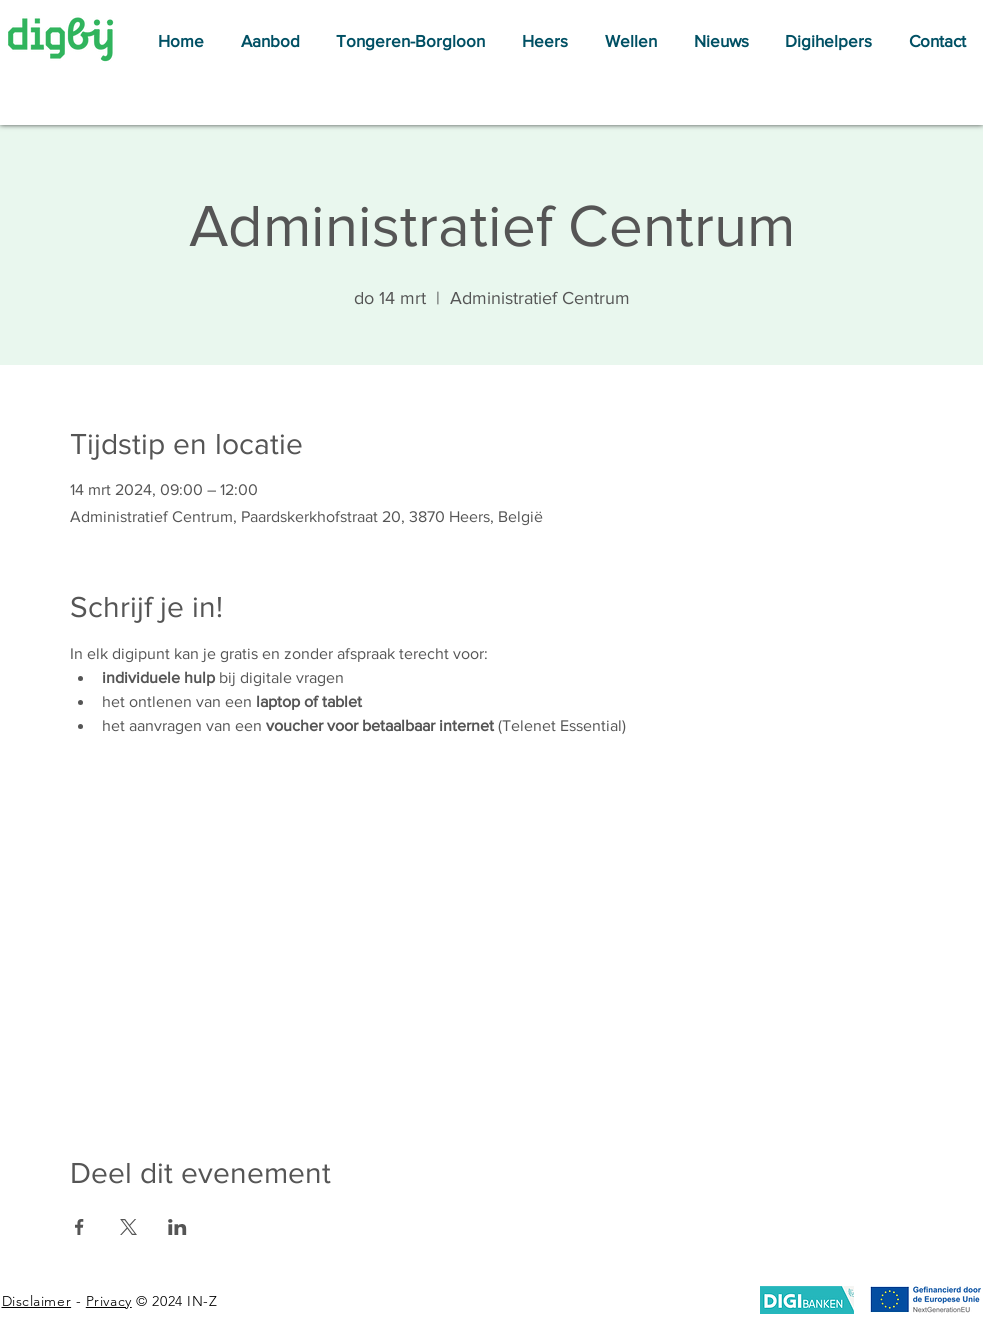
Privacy (109, 1301)
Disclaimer (37, 1301)
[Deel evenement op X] (128, 1227)
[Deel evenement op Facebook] (79, 1227)
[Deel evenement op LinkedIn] (177, 1227)
